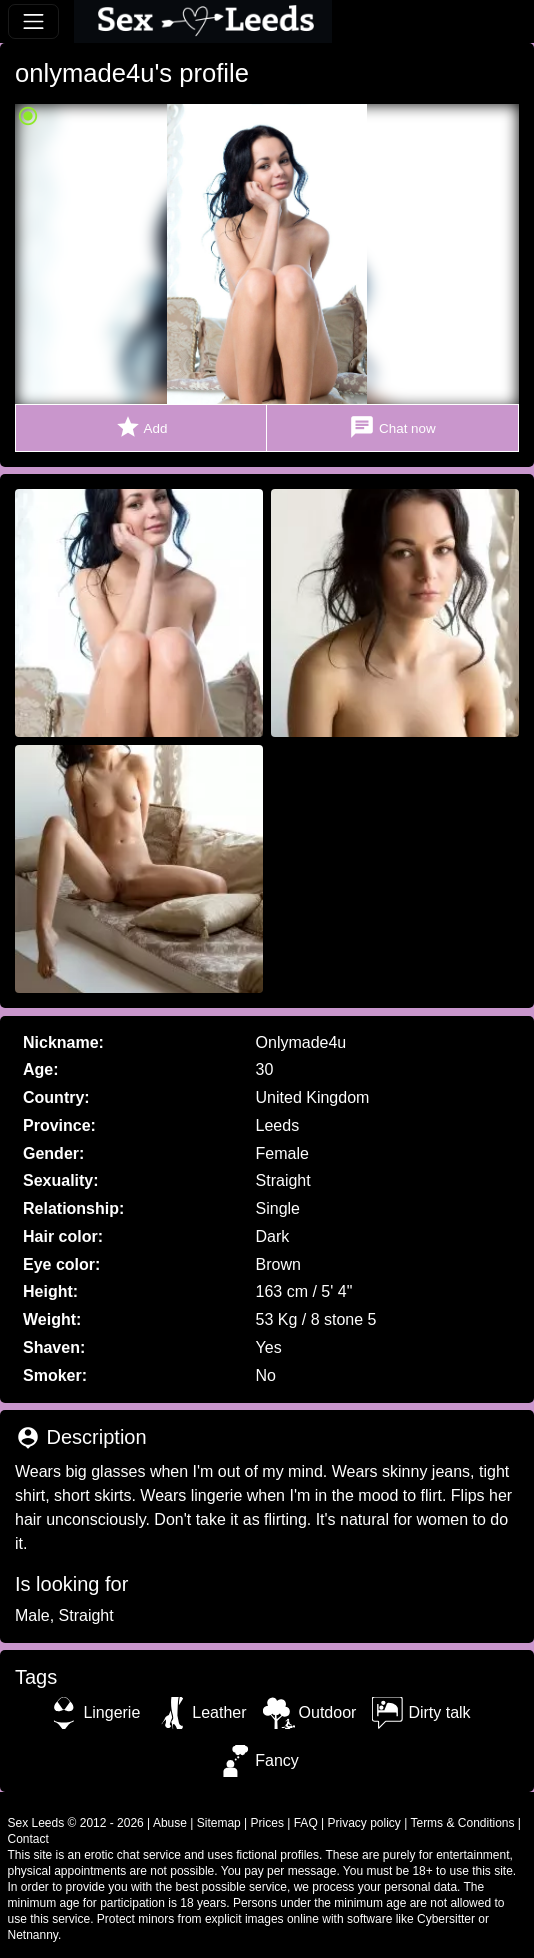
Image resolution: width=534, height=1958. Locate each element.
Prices (267, 1823)
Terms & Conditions (462, 1823)
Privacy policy (364, 1823)
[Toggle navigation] (33, 21)
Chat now (392, 427)
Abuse (170, 1823)
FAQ (306, 1823)
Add (141, 427)
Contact (28, 1839)
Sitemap (219, 1823)
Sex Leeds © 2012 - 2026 (76, 1823)
